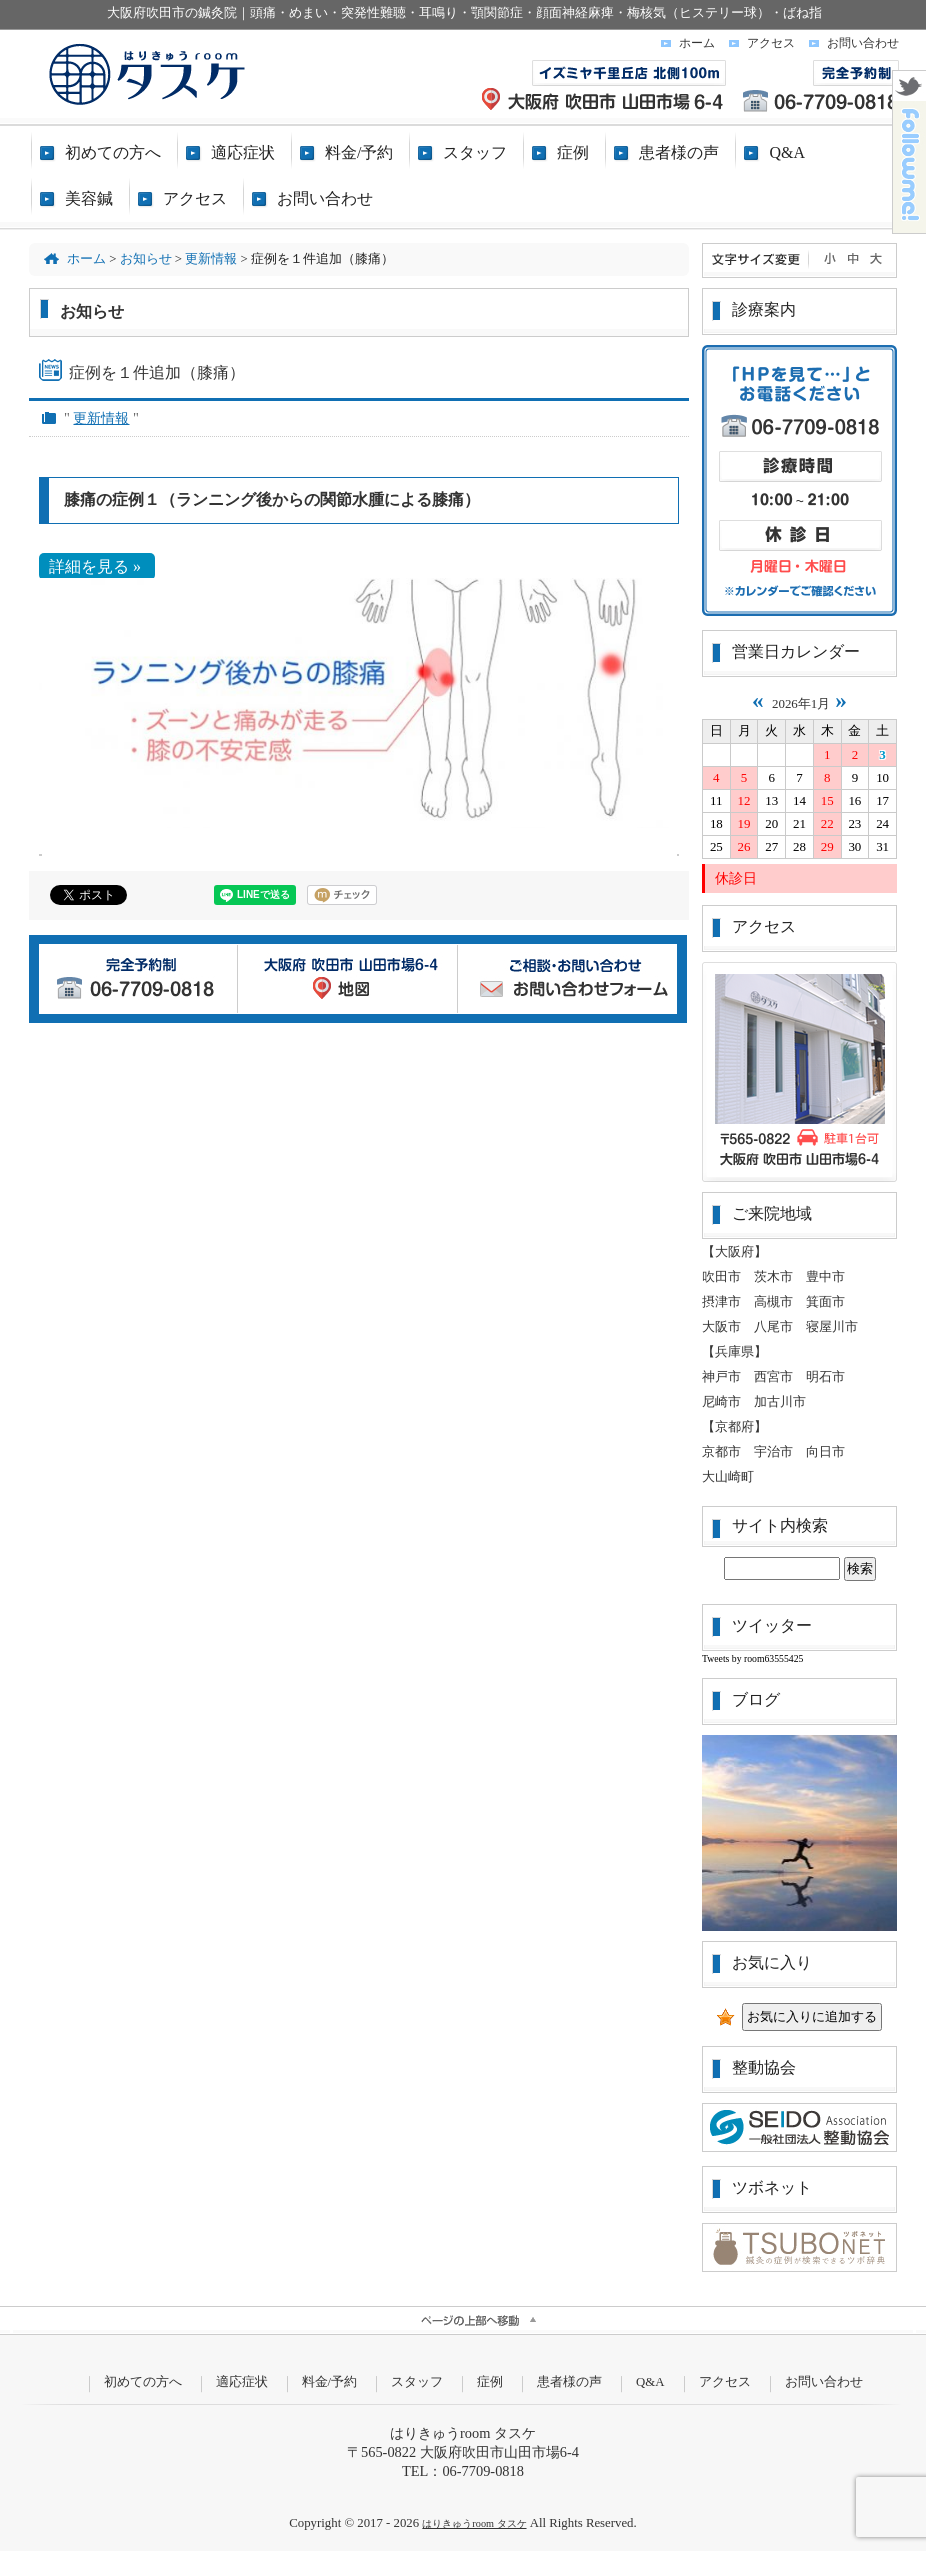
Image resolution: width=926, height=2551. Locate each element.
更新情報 (101, 418)
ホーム (697, 43)
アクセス (771, 43)
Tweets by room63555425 (752, 1658)
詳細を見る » (97, 566)
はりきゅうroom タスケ (474, 2523)
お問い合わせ (863, 43)
